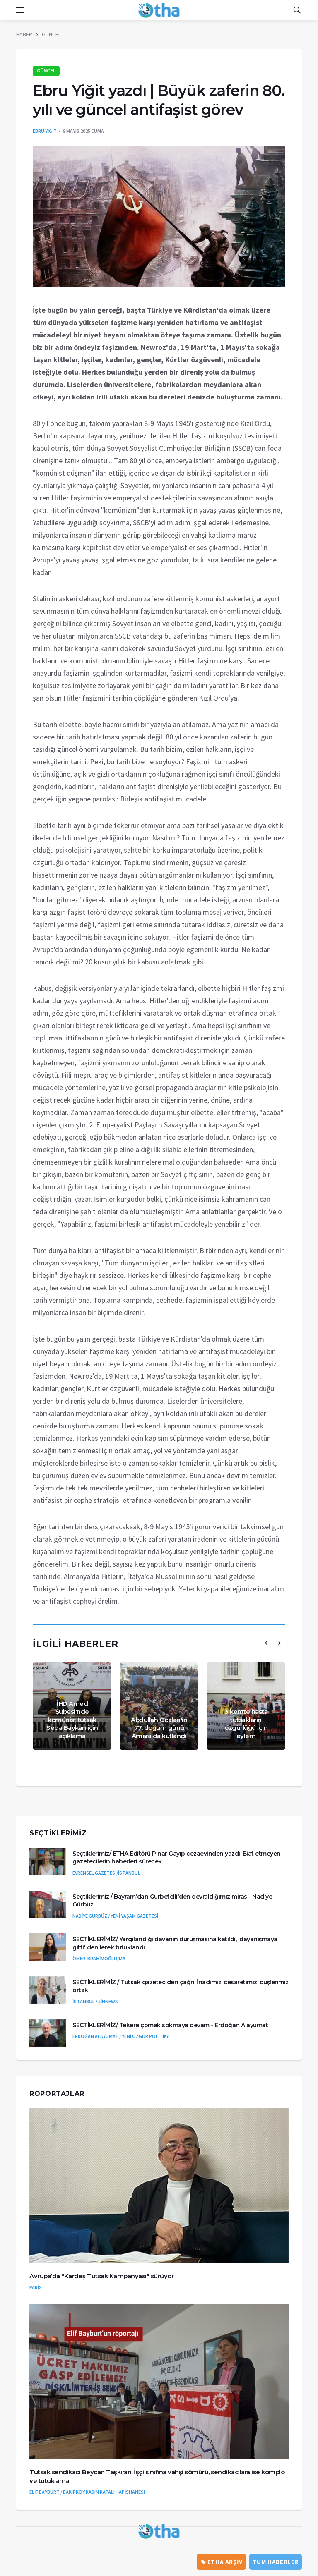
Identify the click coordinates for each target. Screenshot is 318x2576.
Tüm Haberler (276, 2562)
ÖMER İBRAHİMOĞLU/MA (98, 1958)
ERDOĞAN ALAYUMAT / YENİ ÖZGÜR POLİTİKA (121, 2036)
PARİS (35, 2287)
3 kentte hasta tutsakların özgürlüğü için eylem (245, 1724)
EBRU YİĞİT (45, 131)
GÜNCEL (51, 34)
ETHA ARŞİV (222, 2562)
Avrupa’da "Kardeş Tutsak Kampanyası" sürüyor (101, 2276)
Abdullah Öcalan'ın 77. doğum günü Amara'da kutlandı (159, 1728)
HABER (24, 34)
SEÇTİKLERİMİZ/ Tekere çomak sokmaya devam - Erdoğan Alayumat (170, 2025)
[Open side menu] (20, 10)
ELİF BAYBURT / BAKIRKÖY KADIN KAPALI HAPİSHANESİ (87, 2492)
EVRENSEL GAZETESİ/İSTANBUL (106, 1873)
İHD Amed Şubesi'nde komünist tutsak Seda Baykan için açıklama (72, 1720)
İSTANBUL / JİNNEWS (95, 2001)
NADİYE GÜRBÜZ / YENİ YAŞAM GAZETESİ (115, 1916)
